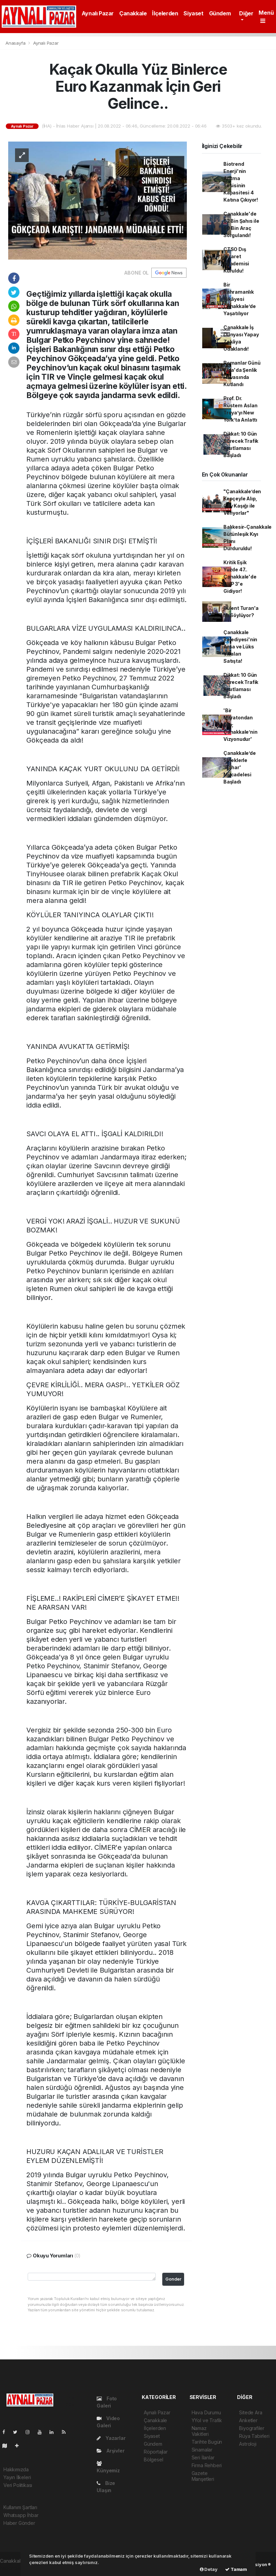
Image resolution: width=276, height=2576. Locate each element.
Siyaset (193, 13)
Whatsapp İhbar (20, 2515)
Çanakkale (133, 13)
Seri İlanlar (203, 2457)
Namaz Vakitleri (200, 2431)
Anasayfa (16, 43)
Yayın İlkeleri (17, 2477)
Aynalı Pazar (98, 13)
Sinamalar (202, 2450)
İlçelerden (165, 13)
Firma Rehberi (207, 2465)
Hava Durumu (206, 2412)
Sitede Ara (250, 2412)
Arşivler (110, 2451)
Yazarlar (111, 2438)
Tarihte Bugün (207, 2442)
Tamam (236, 2569)
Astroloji (247, 2444)
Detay (209, 2569)
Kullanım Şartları (20, 2507)
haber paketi (14, 2568)
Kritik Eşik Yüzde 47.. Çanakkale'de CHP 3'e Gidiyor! (240, 576)
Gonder (173, 2279)
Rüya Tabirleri (254, 2436)
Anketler (248, 2420)
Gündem (220, 13)
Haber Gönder (19, 2523)
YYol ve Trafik (207, 2420)
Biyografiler (251, 2428)
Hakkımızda (16, 2469)
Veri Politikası (17, 2485)
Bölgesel (153, 2459)
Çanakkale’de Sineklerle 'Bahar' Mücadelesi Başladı (239, 767)
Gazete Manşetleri (203, 2476)
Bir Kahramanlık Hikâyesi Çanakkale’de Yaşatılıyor (239, 299)
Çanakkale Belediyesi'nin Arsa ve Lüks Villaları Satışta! (240, 646)
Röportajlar (156, 2452)
